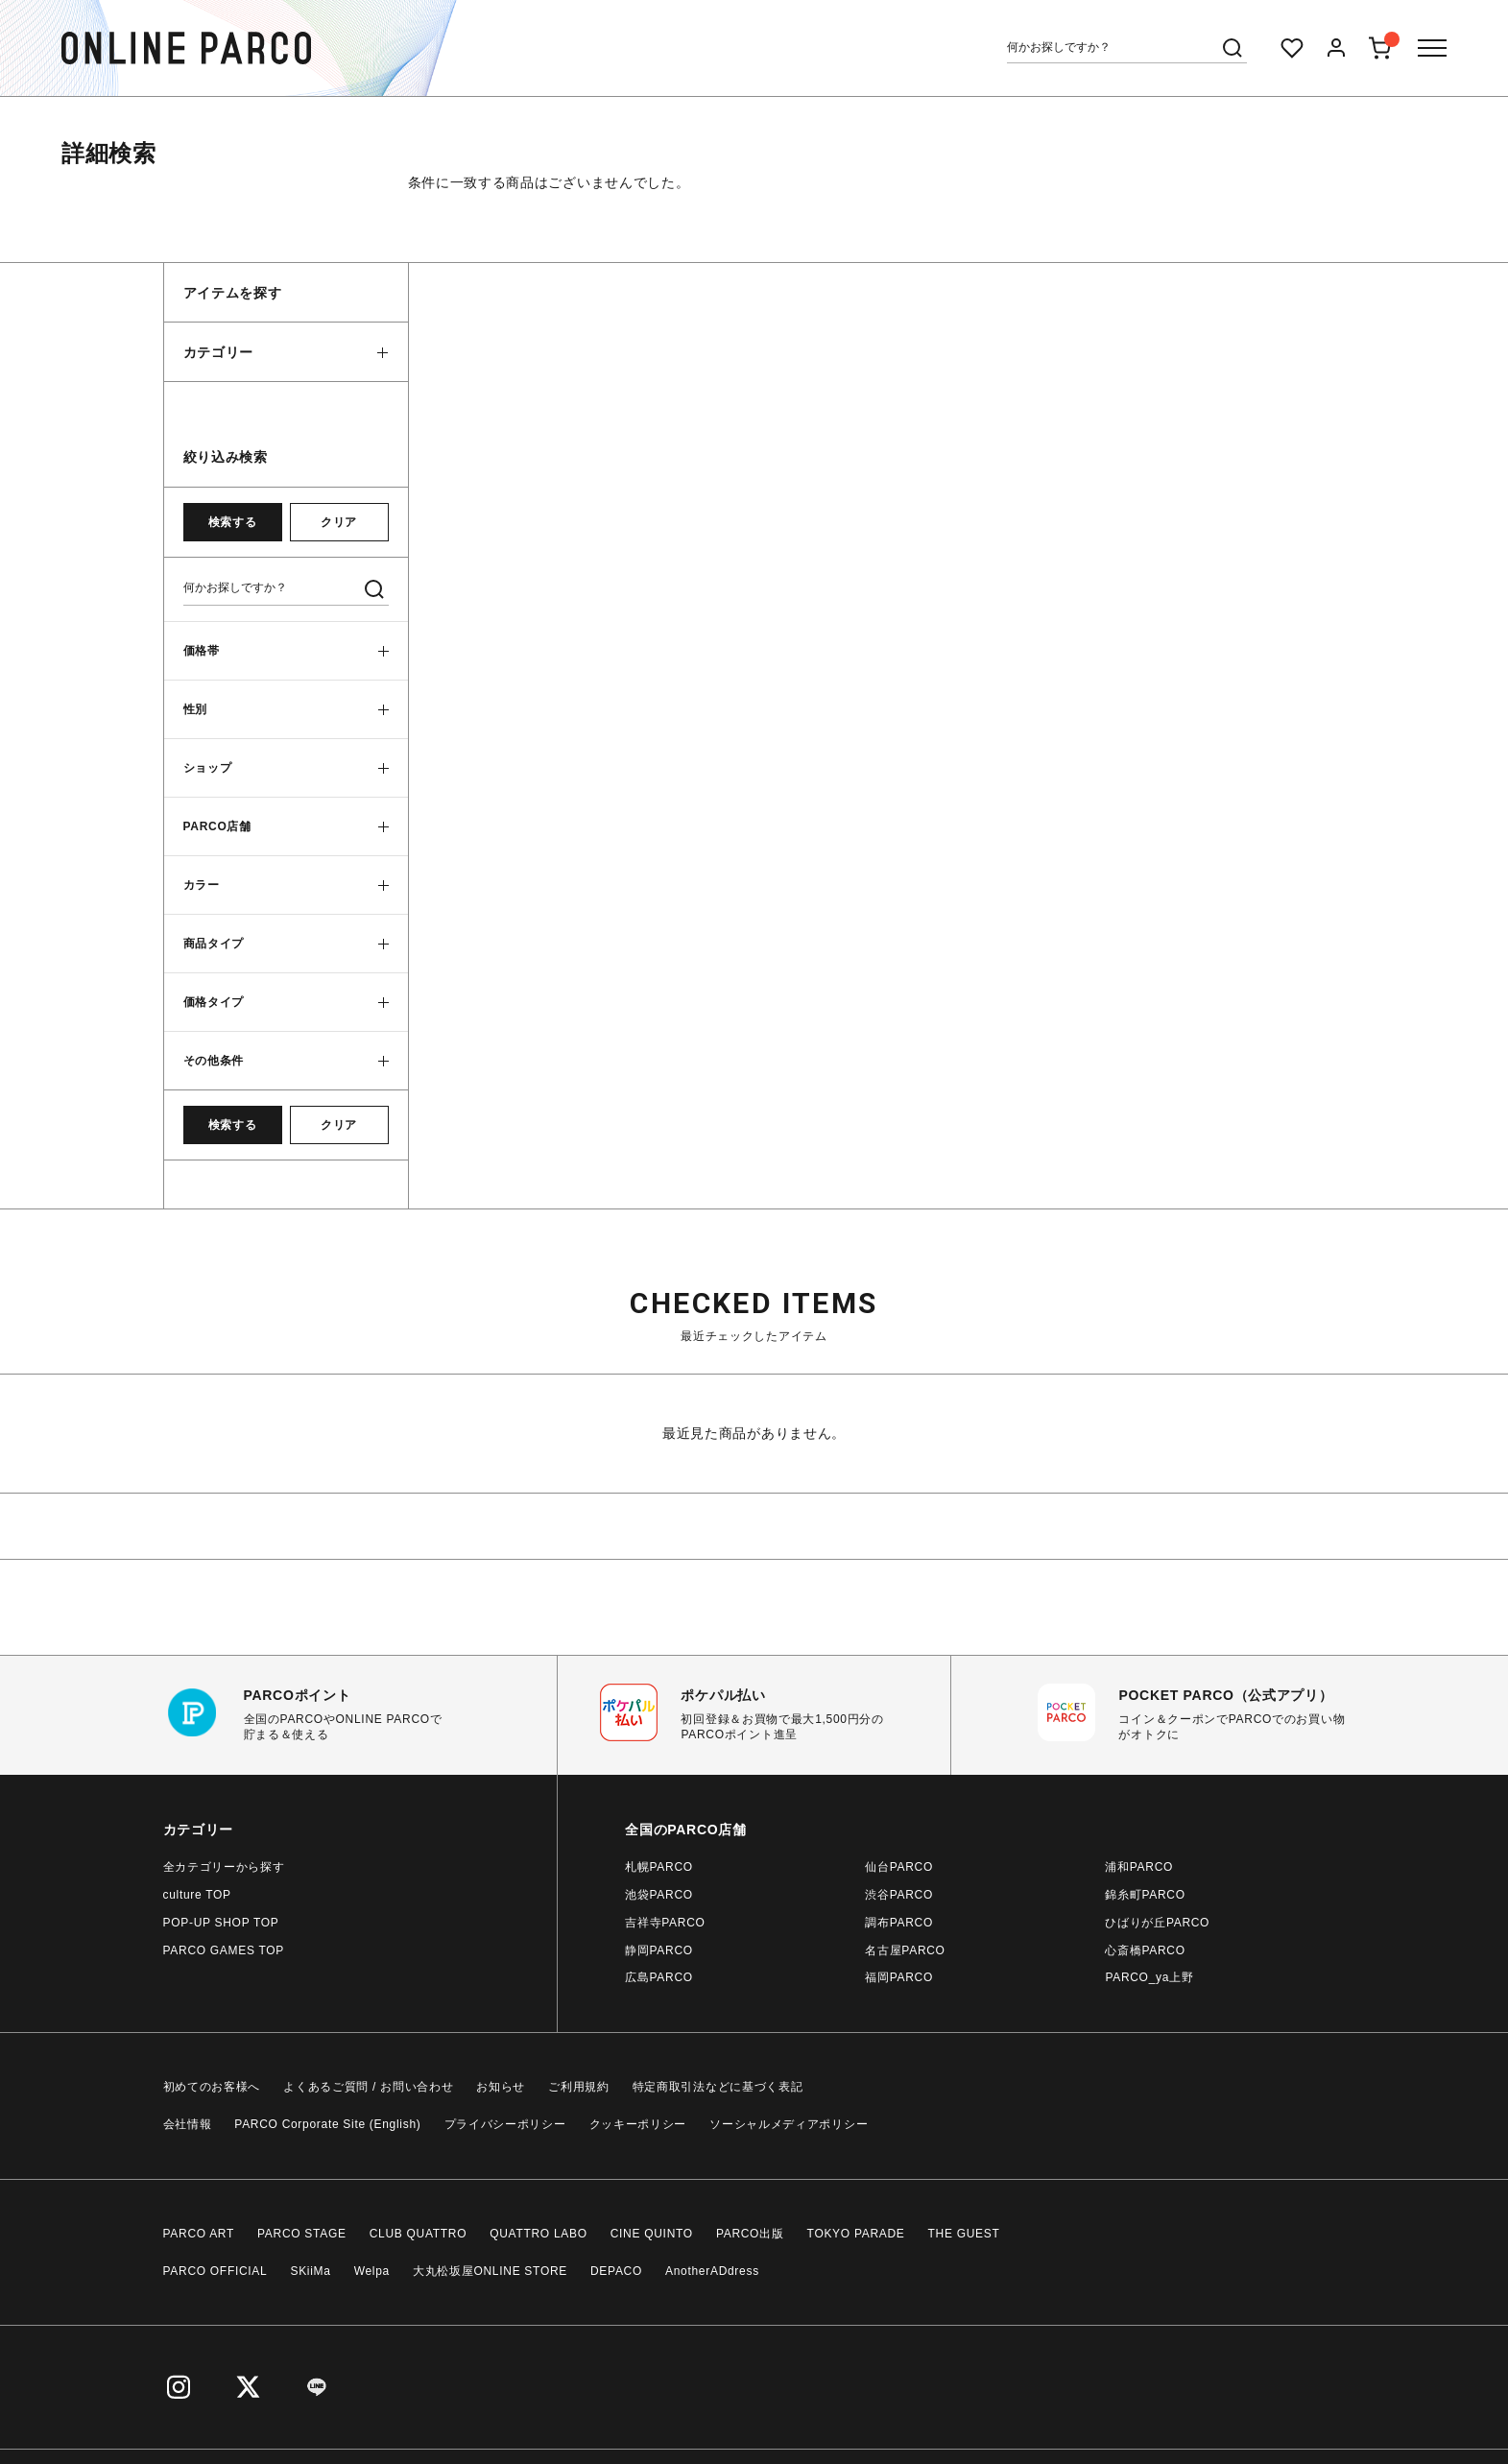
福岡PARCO (899, 1977)
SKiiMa (310, 2271)
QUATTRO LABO (538, 2233)
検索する (232, 522)
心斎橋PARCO (1145, 1950)
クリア (339, 522)
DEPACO (616, 2271)
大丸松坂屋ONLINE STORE (490, 2271)
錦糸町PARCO (1145, 1895)
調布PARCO (899, 1922)
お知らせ (500, 2086)
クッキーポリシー (638, 2124)
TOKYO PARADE (856, 2233)
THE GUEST (964, 2233)
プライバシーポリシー (505, 2124)
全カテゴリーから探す (224, 1867)
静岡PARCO (659, 1950)
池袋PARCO (659, 1895)
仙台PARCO (899, 1867)
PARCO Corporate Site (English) (327, 2124)
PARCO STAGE (302, 2233)
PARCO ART (199, 2233)
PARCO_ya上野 (1149, 1977)
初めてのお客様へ (212, 2086)
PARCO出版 (750, 2233)
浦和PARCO (1139, 1867)
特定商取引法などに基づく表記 (718, 2086)
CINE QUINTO (651, 2233)
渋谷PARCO (899, 1895)
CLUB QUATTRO (418, 2233)
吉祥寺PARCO (665, 1922)
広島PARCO (659, 1977)
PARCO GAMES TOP (224, 1950)
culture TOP (197, 1895)
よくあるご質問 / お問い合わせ (368, 2086)
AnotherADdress (712, 2271)
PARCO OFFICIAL (215, 2271)
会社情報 (187, 2124)
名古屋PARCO (905, 1950)
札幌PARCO (659, 1867)
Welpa (372, 2271)
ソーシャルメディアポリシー (788, 2124)
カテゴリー (218, 352)
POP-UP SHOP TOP (221, 1922)
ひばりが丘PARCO (1157, 1922)
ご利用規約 (579, 2086)
